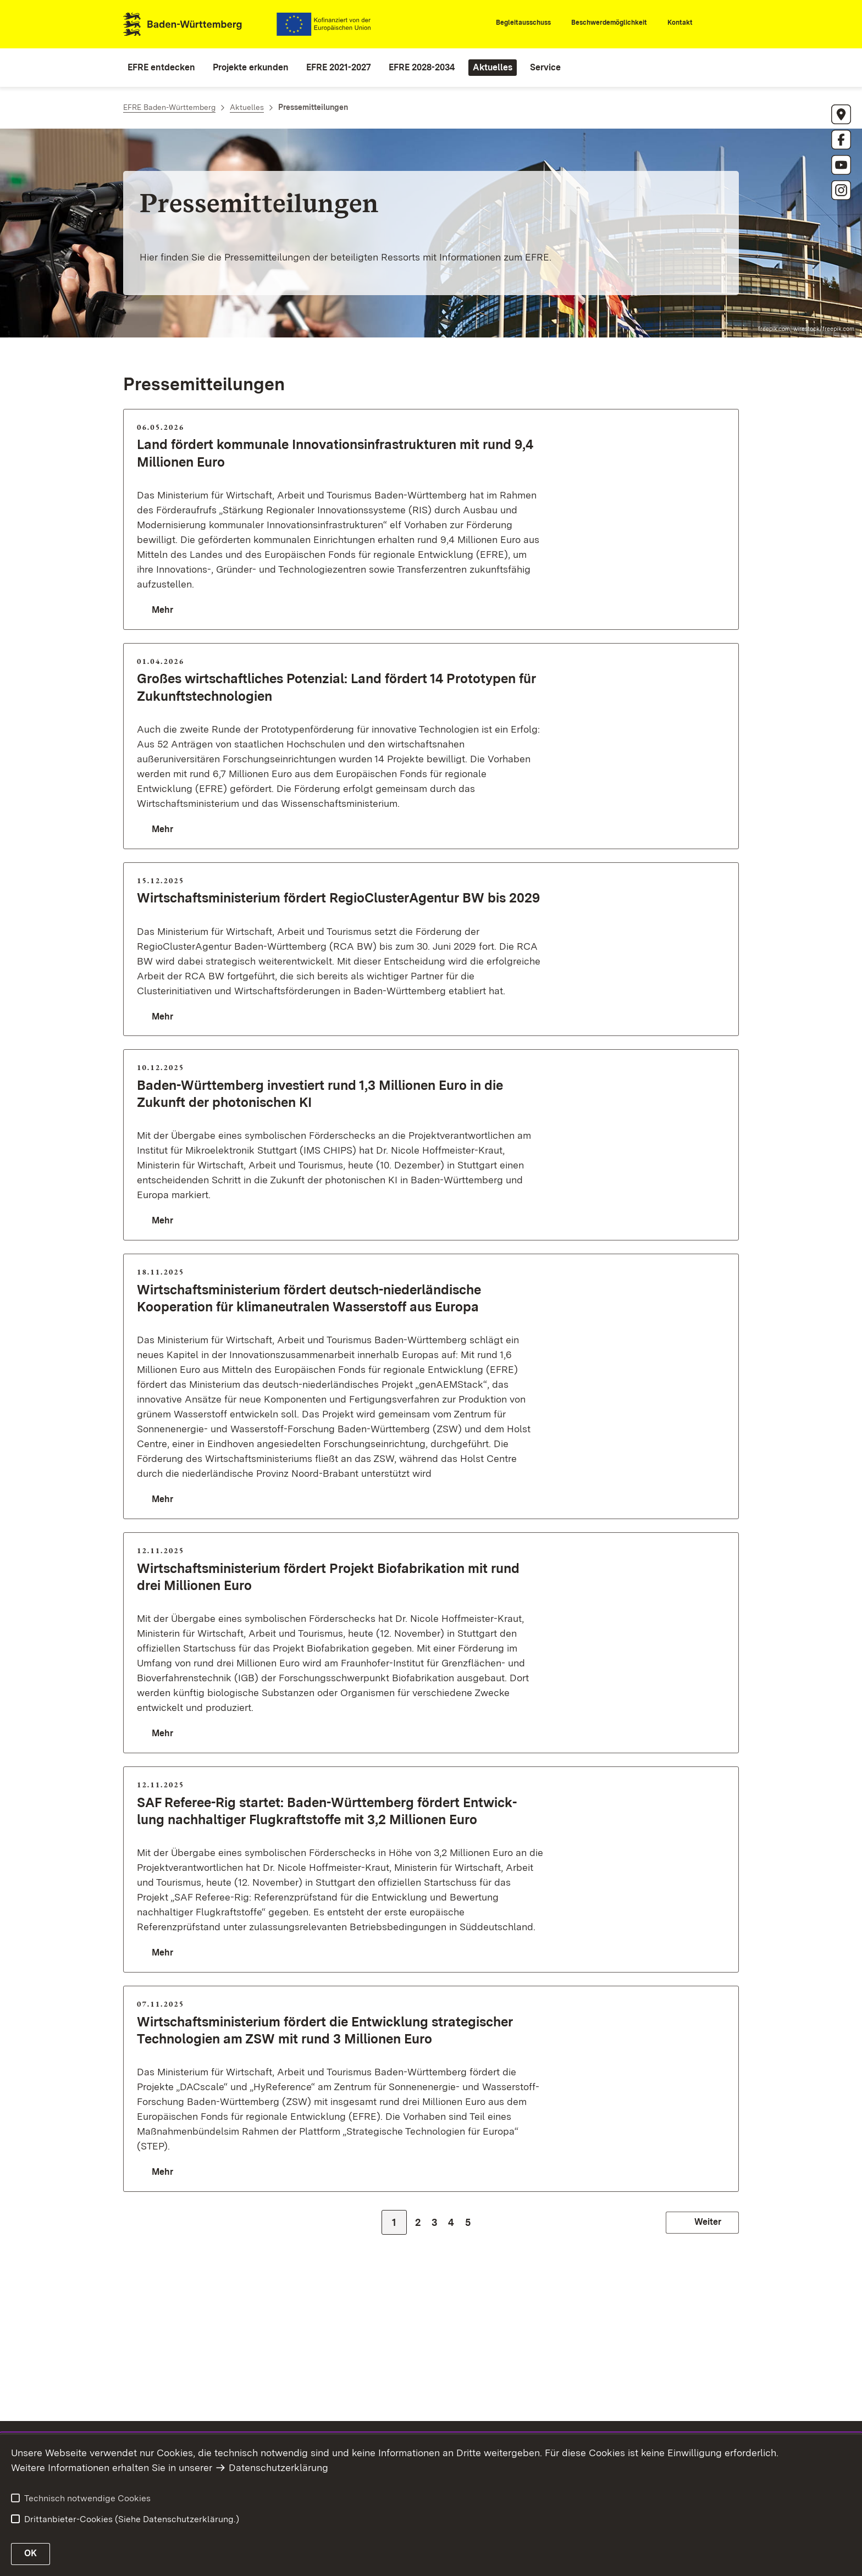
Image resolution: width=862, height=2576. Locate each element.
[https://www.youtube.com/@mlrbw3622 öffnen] (841, 165)
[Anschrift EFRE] (841, 114)
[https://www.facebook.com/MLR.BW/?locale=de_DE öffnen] (841, 139)
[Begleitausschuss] (518, 25)
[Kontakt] (674, 25)
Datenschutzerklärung (278, 2467)
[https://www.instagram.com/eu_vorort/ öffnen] (841, 190)
